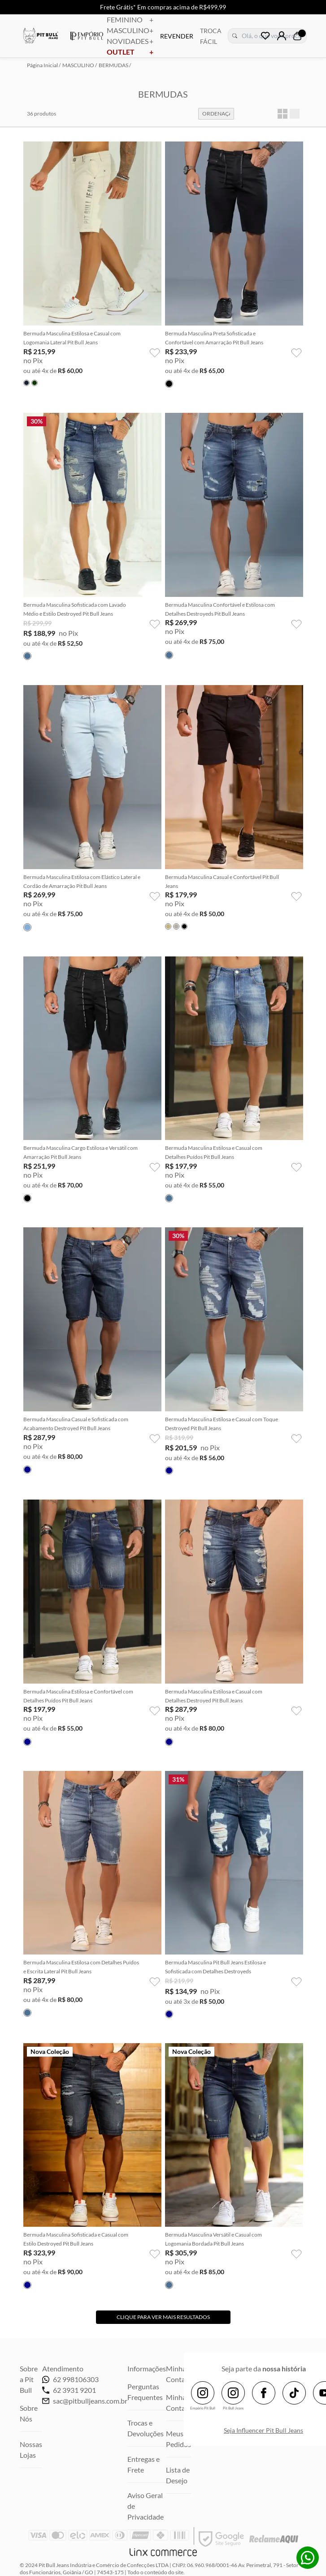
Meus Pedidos (178, 2438)
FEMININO (130, 19)
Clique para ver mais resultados (163, 2317)
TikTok (294, 2392)
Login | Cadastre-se (281, 35)
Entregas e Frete (143, 2464)
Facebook (263, 2392)
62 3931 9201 (69, 2390)
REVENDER (176, 36)
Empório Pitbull (86, 36)
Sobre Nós (29, 2413)
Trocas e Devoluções (145, 2428)
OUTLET (130, 52)
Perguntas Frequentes (145, 2391)
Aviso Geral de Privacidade (145, 2506)
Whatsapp (307, 2557)
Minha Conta (176, 2402)
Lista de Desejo (178, 2475)
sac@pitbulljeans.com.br (90, 2400)
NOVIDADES (130, 41)
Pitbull (40, 37)
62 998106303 (70, 2379)
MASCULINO (130, 30)
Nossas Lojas (31, 2449)
